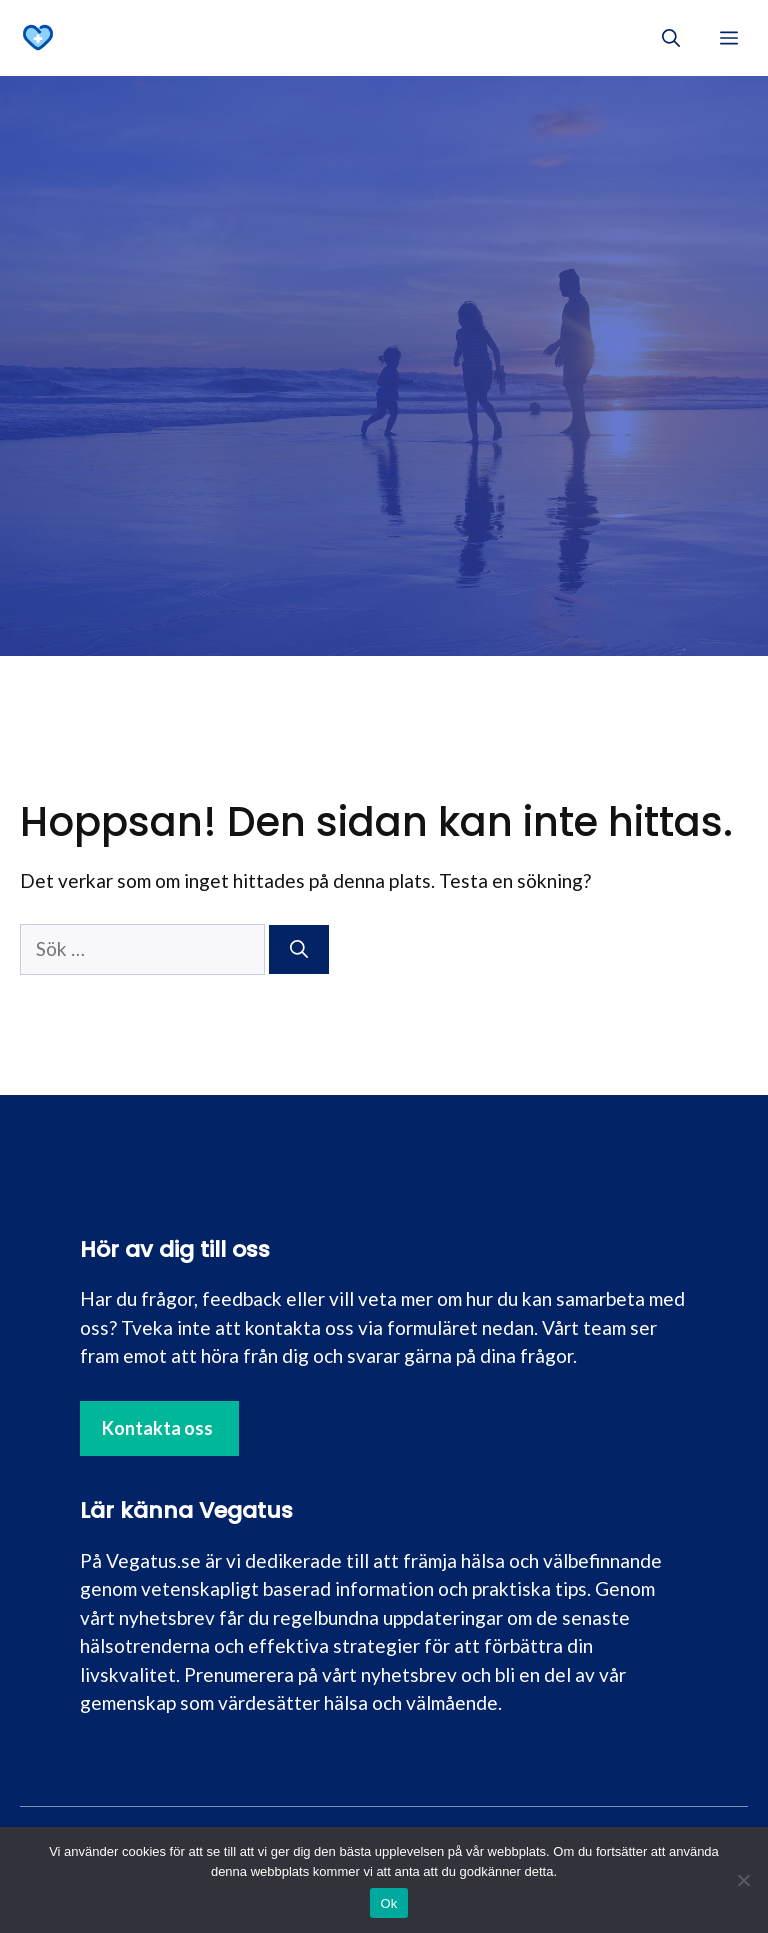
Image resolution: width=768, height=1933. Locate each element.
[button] (671, 38)
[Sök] (299, 949)
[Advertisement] (384, 226)
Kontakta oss (157, 1428)
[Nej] (743, 1880)
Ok (388, 1903)
